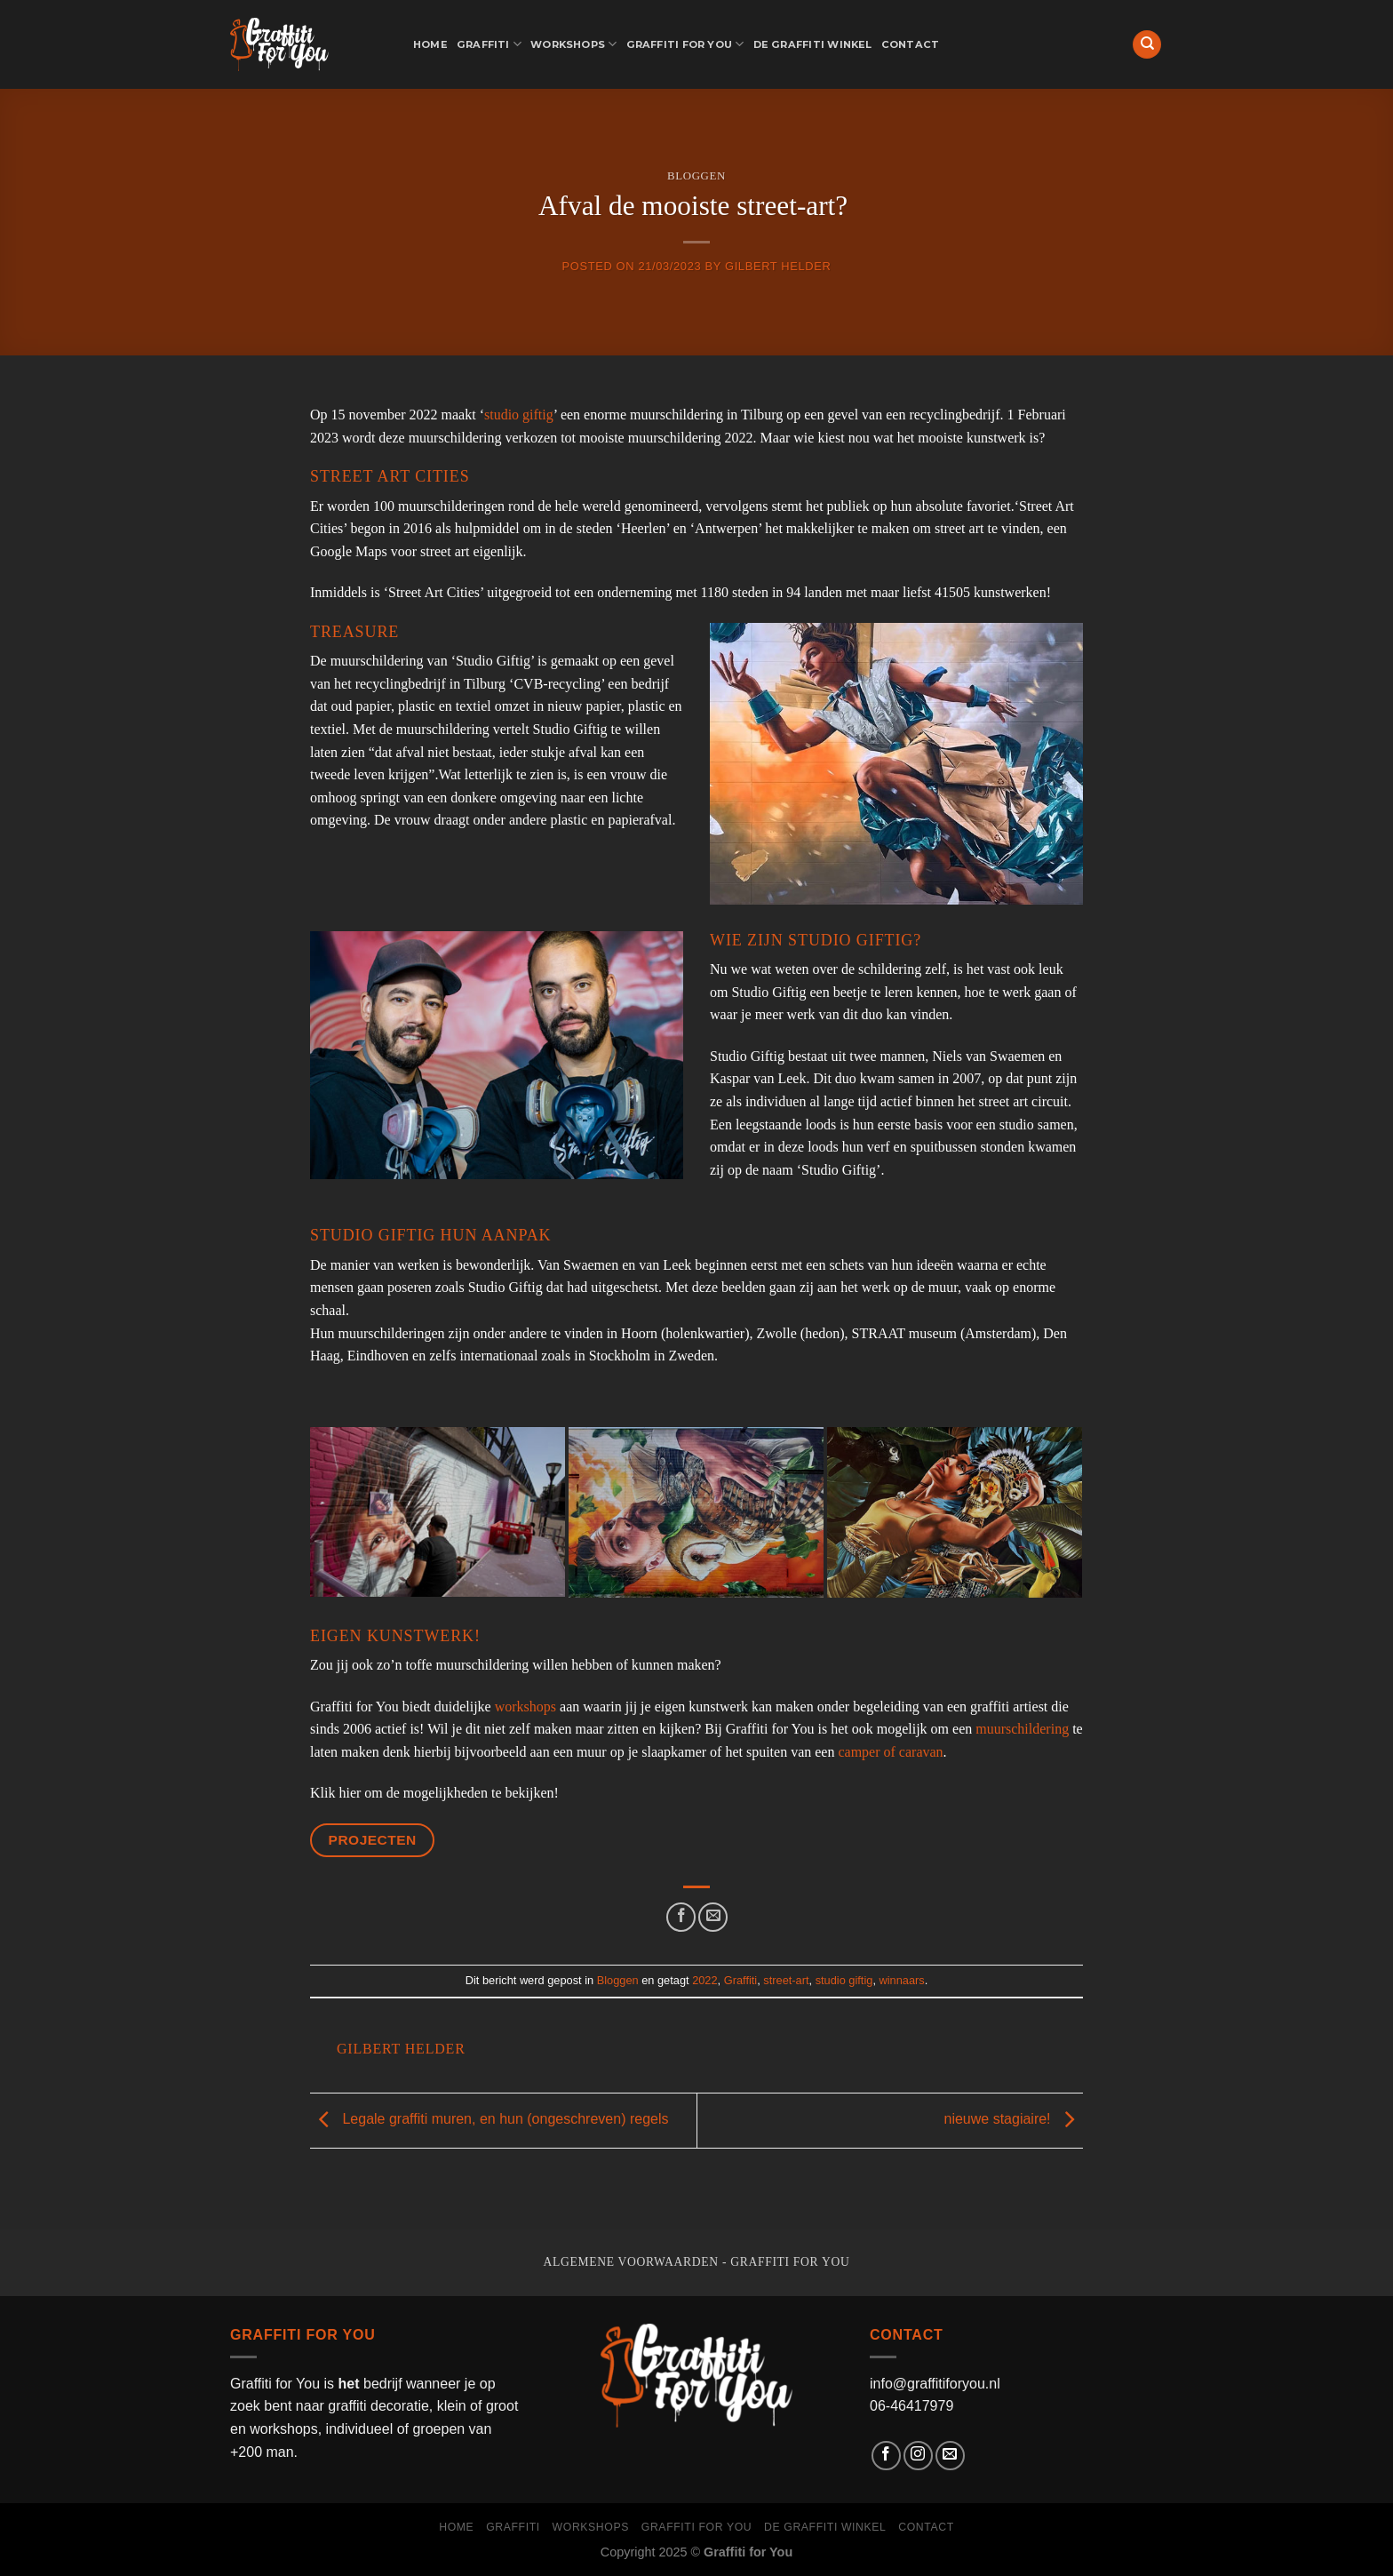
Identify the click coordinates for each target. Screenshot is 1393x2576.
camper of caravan (890, 1751)
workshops (525, 1706)
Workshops (573, 44)
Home (430, 44)
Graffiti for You (685, 44)
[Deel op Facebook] (681, 1917)
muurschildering (1022, 1728)
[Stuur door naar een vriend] (713, 1917)
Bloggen (696, 176)
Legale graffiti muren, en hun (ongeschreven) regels (489, 2118)
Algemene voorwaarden (631, 2262)
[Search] (1147, 45)
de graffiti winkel (812, 44)
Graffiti (489, 44)
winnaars (902, 1980)
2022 (704, 1980)
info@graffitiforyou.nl (935, 2383)
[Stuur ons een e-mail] (950, 2455)
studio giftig (518, 414)
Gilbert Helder (778, 266)
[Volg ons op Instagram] (918, 2455)
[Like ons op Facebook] (886, 2455)
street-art (785, 1980)
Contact (910, 44)
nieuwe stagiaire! (1013, 2118)
